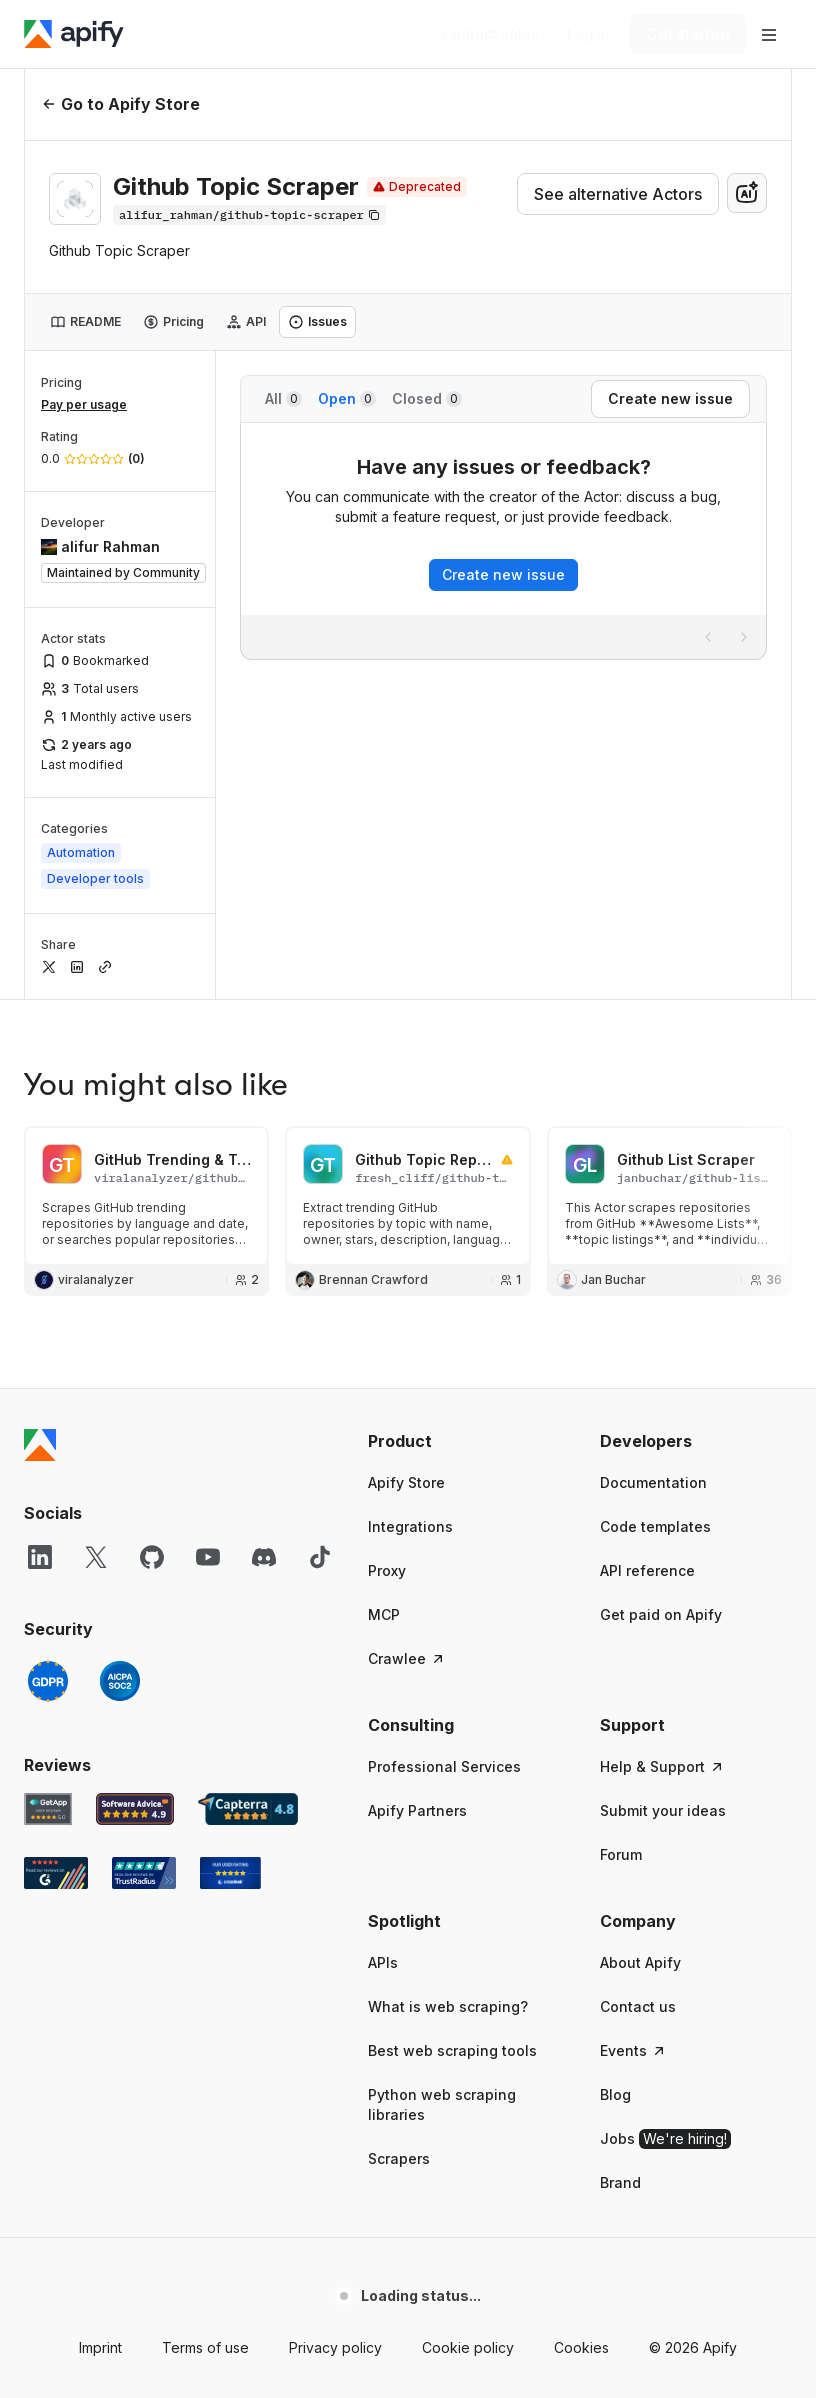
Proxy (387, 1570)
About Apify (640, 1962)
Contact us (638, 2006)
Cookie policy (468, 2347)
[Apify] (74, 34)
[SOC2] (120, 1681)
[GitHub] (152, 1557)
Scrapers (399, 2158)
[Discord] (264, 1557)
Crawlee (407, 1658)
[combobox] (747, 193)
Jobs (665, 2139)
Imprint (100, 2347)
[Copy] (249, 215)
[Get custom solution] (490, 34)
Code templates (655, 1526)
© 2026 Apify (693, 2347)
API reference (647, 1570)
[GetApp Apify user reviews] (48, 1809)
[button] (464, 1441)
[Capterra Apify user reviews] (248, 1809)
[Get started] (688, 34)
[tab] (85, 322)
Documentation (653, 1482)
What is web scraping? (448, 2006)
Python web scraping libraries (442, 2104)
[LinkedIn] (40, 1557)
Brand (620, 2182)
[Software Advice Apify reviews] (135, 1809)
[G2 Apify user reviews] (56, 1873)
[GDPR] (48, 1681)
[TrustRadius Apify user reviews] (144, 1873)
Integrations (410, 1526)
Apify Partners (417, 1810)
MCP (384, 1614)
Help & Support (662, 1766)
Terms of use (205, 2347)
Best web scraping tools (452, 2050)
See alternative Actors (618, 194)
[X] (96, 1557)
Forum (621, 1854)
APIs (383, 1962)
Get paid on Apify (661, 1614)
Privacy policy (335, 2347)
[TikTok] (320, 1557)
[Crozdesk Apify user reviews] (230, 1873)
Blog (615, 2094)
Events (633, 2050)
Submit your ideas (663, 1810)
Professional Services (444, 1766)
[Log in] (588, 34)
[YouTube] (208, 1557)
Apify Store (406, 1482)
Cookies (581, 2347)
